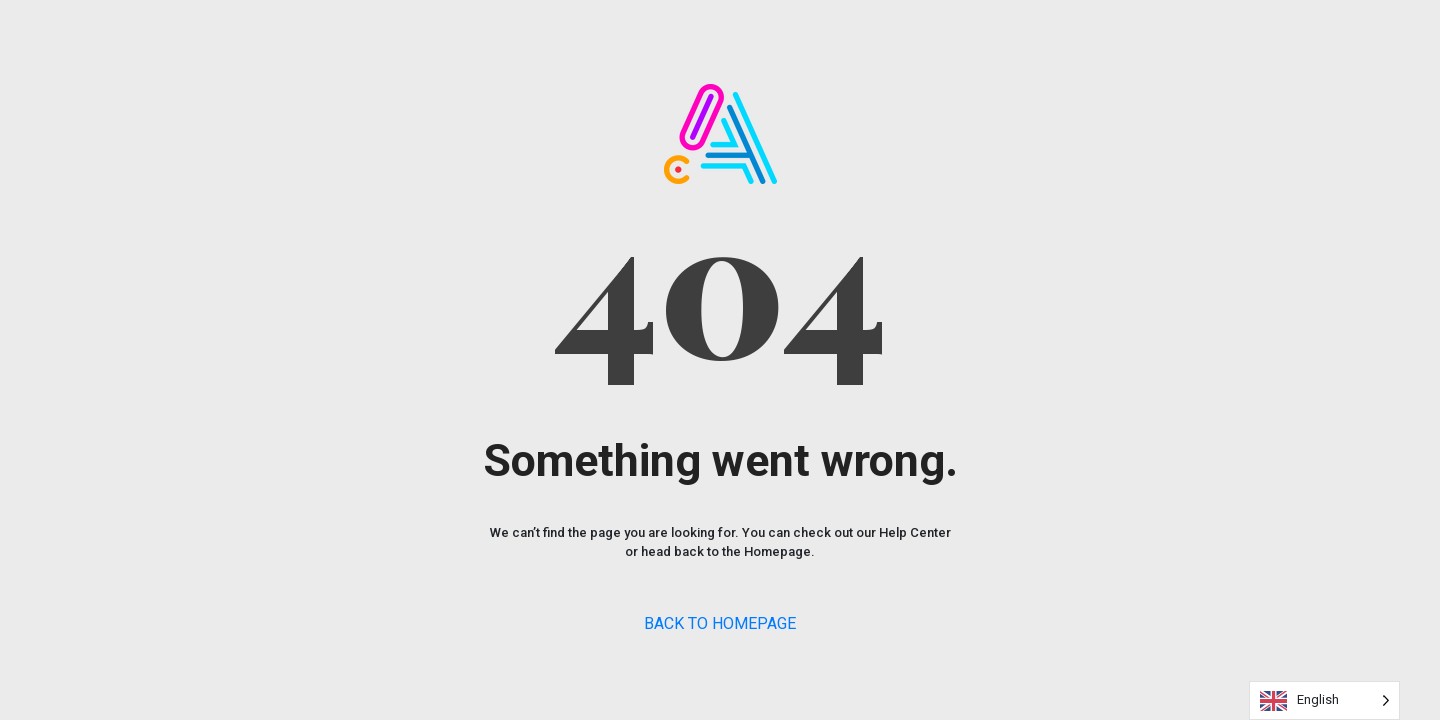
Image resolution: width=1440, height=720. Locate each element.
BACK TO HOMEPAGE (720, 623)
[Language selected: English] (1324, 700)
